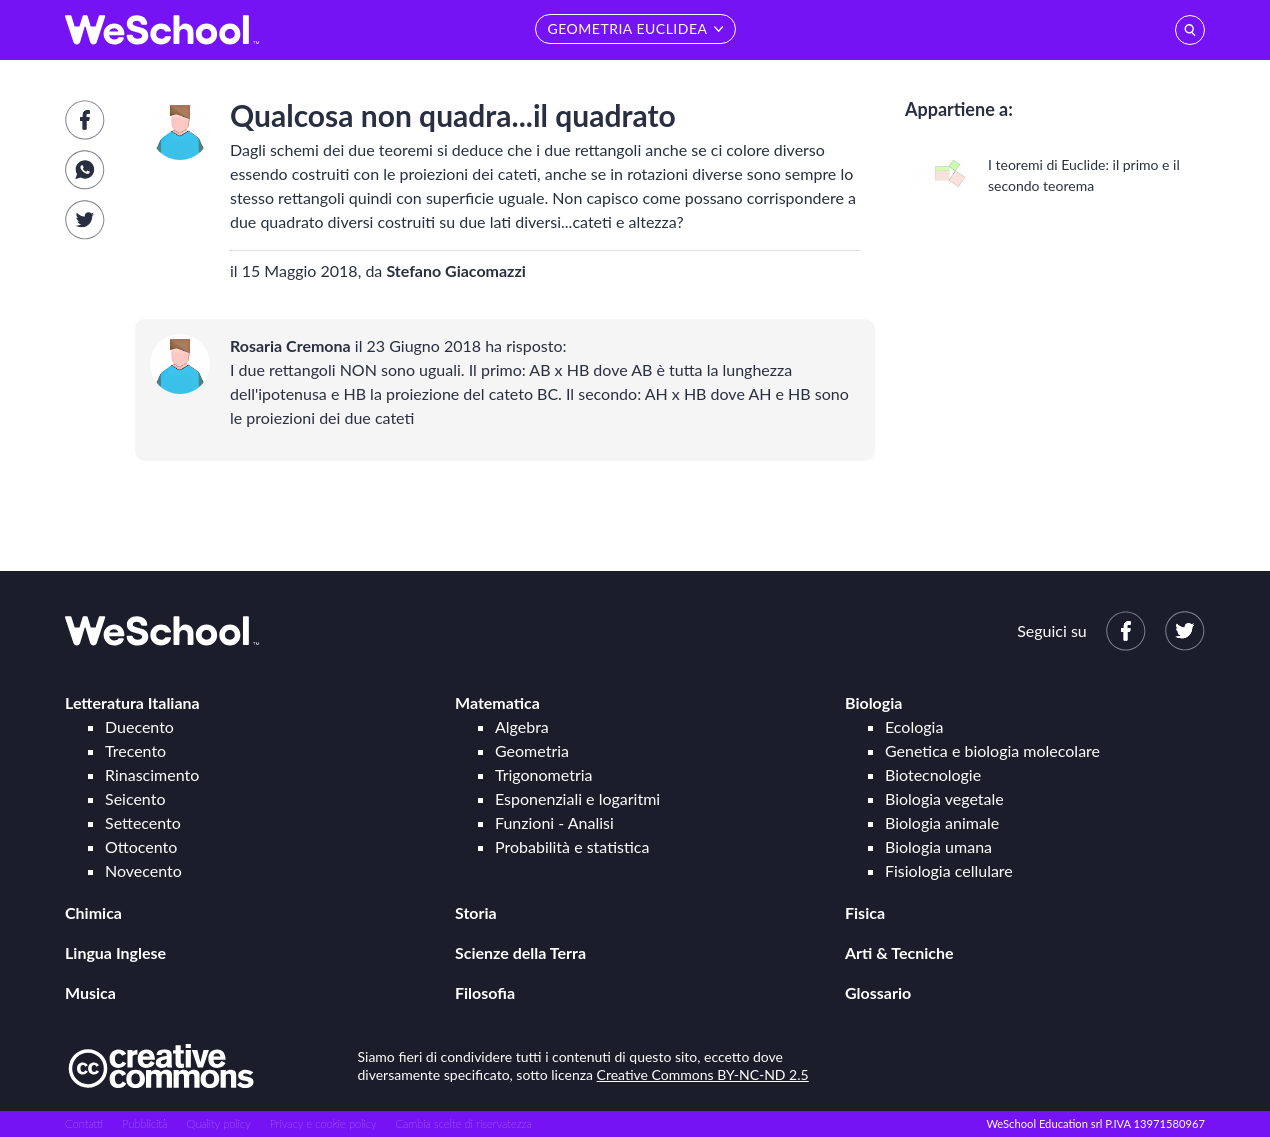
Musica (90, 992)
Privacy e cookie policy (323, 1123)
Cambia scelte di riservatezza (463, 1123)
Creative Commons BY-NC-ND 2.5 (703, 1074)
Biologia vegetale (944, 798)
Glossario (878, 992)
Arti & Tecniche (899, 952)
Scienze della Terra (520, 952)
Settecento (143, 822)
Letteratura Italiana (132, 702)
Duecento (139, 726)
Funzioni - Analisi (554, 822)
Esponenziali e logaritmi (577, 798)
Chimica (93, 912)
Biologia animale (942, 822)
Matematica (497, 702)
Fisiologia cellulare (949, 870)
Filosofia (485, 992)
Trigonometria (544, 774)
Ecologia (914, 726)
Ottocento (141, 846)
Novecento (143, 870)
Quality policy (218, 1123)
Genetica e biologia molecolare (992, 750)
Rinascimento (152, 774)
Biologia (873, 702)
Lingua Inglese (115, 952)
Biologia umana (938, 846)
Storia (476, 912)
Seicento (135, 798)
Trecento (135, 750)
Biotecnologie (933, 774)
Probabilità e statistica (572, 846)
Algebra (522, 726)
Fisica (865, 912)
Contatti (84, 1123)
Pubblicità (145, 1123)
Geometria (532, 750)
